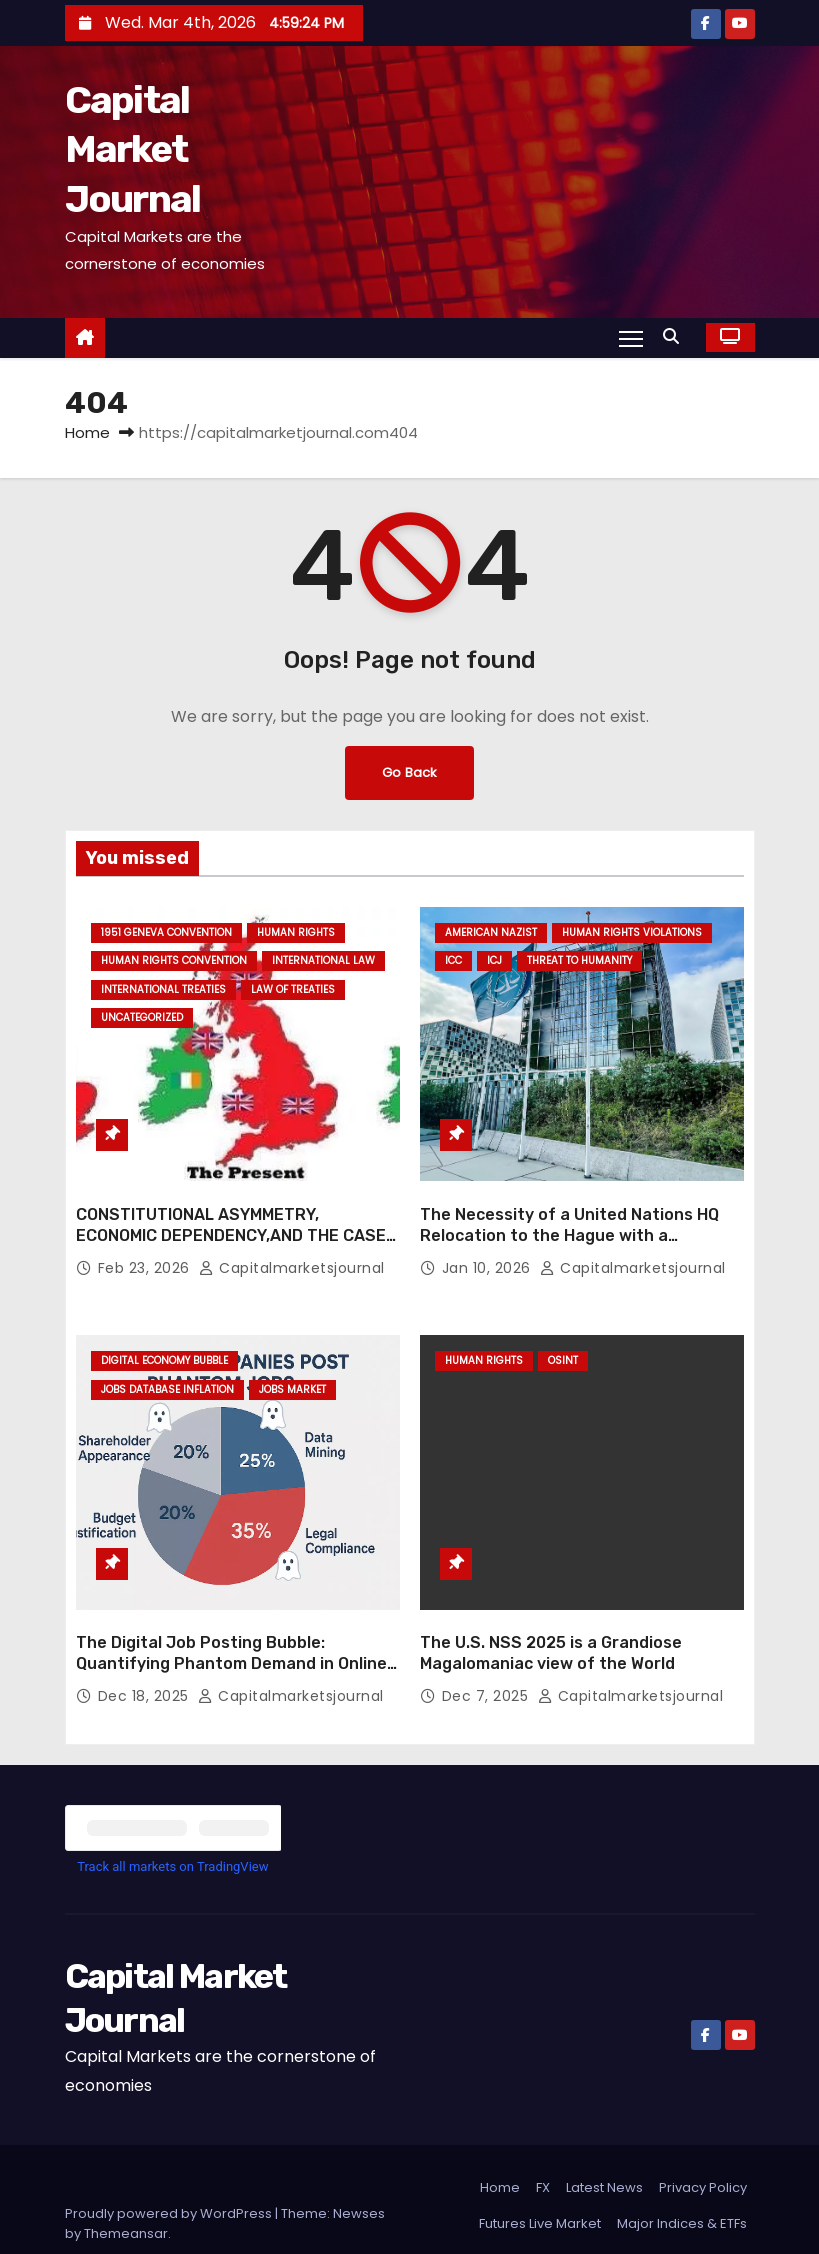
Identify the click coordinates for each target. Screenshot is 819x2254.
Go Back (410, 773)
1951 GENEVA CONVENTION (166, 932)
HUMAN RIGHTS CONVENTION (174, 960)
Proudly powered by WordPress (170, 2164)
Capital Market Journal (133, 149)
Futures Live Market (540, 2174)
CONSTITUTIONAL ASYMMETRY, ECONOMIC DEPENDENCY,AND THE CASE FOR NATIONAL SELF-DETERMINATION (231, 1211)
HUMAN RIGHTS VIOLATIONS (632, 932)
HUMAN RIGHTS (296, 932)
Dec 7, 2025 (487, 1647)
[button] (676, 336)
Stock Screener (697, 2210)
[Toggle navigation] (629, 337)
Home (87, 432)
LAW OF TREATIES (293, 989)
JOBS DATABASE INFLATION (167, 1365)
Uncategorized (142, 1017)
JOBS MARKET (292, 1365)
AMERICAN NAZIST (491, 932)
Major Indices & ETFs (682, 2174)
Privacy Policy (703, 2138)
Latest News (604, 2138)
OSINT (563, 1336)
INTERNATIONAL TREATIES (163, 989)
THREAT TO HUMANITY (579, 960)
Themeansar (126, 2184)
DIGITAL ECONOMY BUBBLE (164, 1336)
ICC (453, 960)
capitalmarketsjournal (292, 1243)
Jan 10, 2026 (489, 1243)
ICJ (494, 960)
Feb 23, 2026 (146, 1243)
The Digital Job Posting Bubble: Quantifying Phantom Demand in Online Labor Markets (231, 1615)
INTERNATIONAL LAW (323, 960)
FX (543, 2138)
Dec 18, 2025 (146, 1647)
